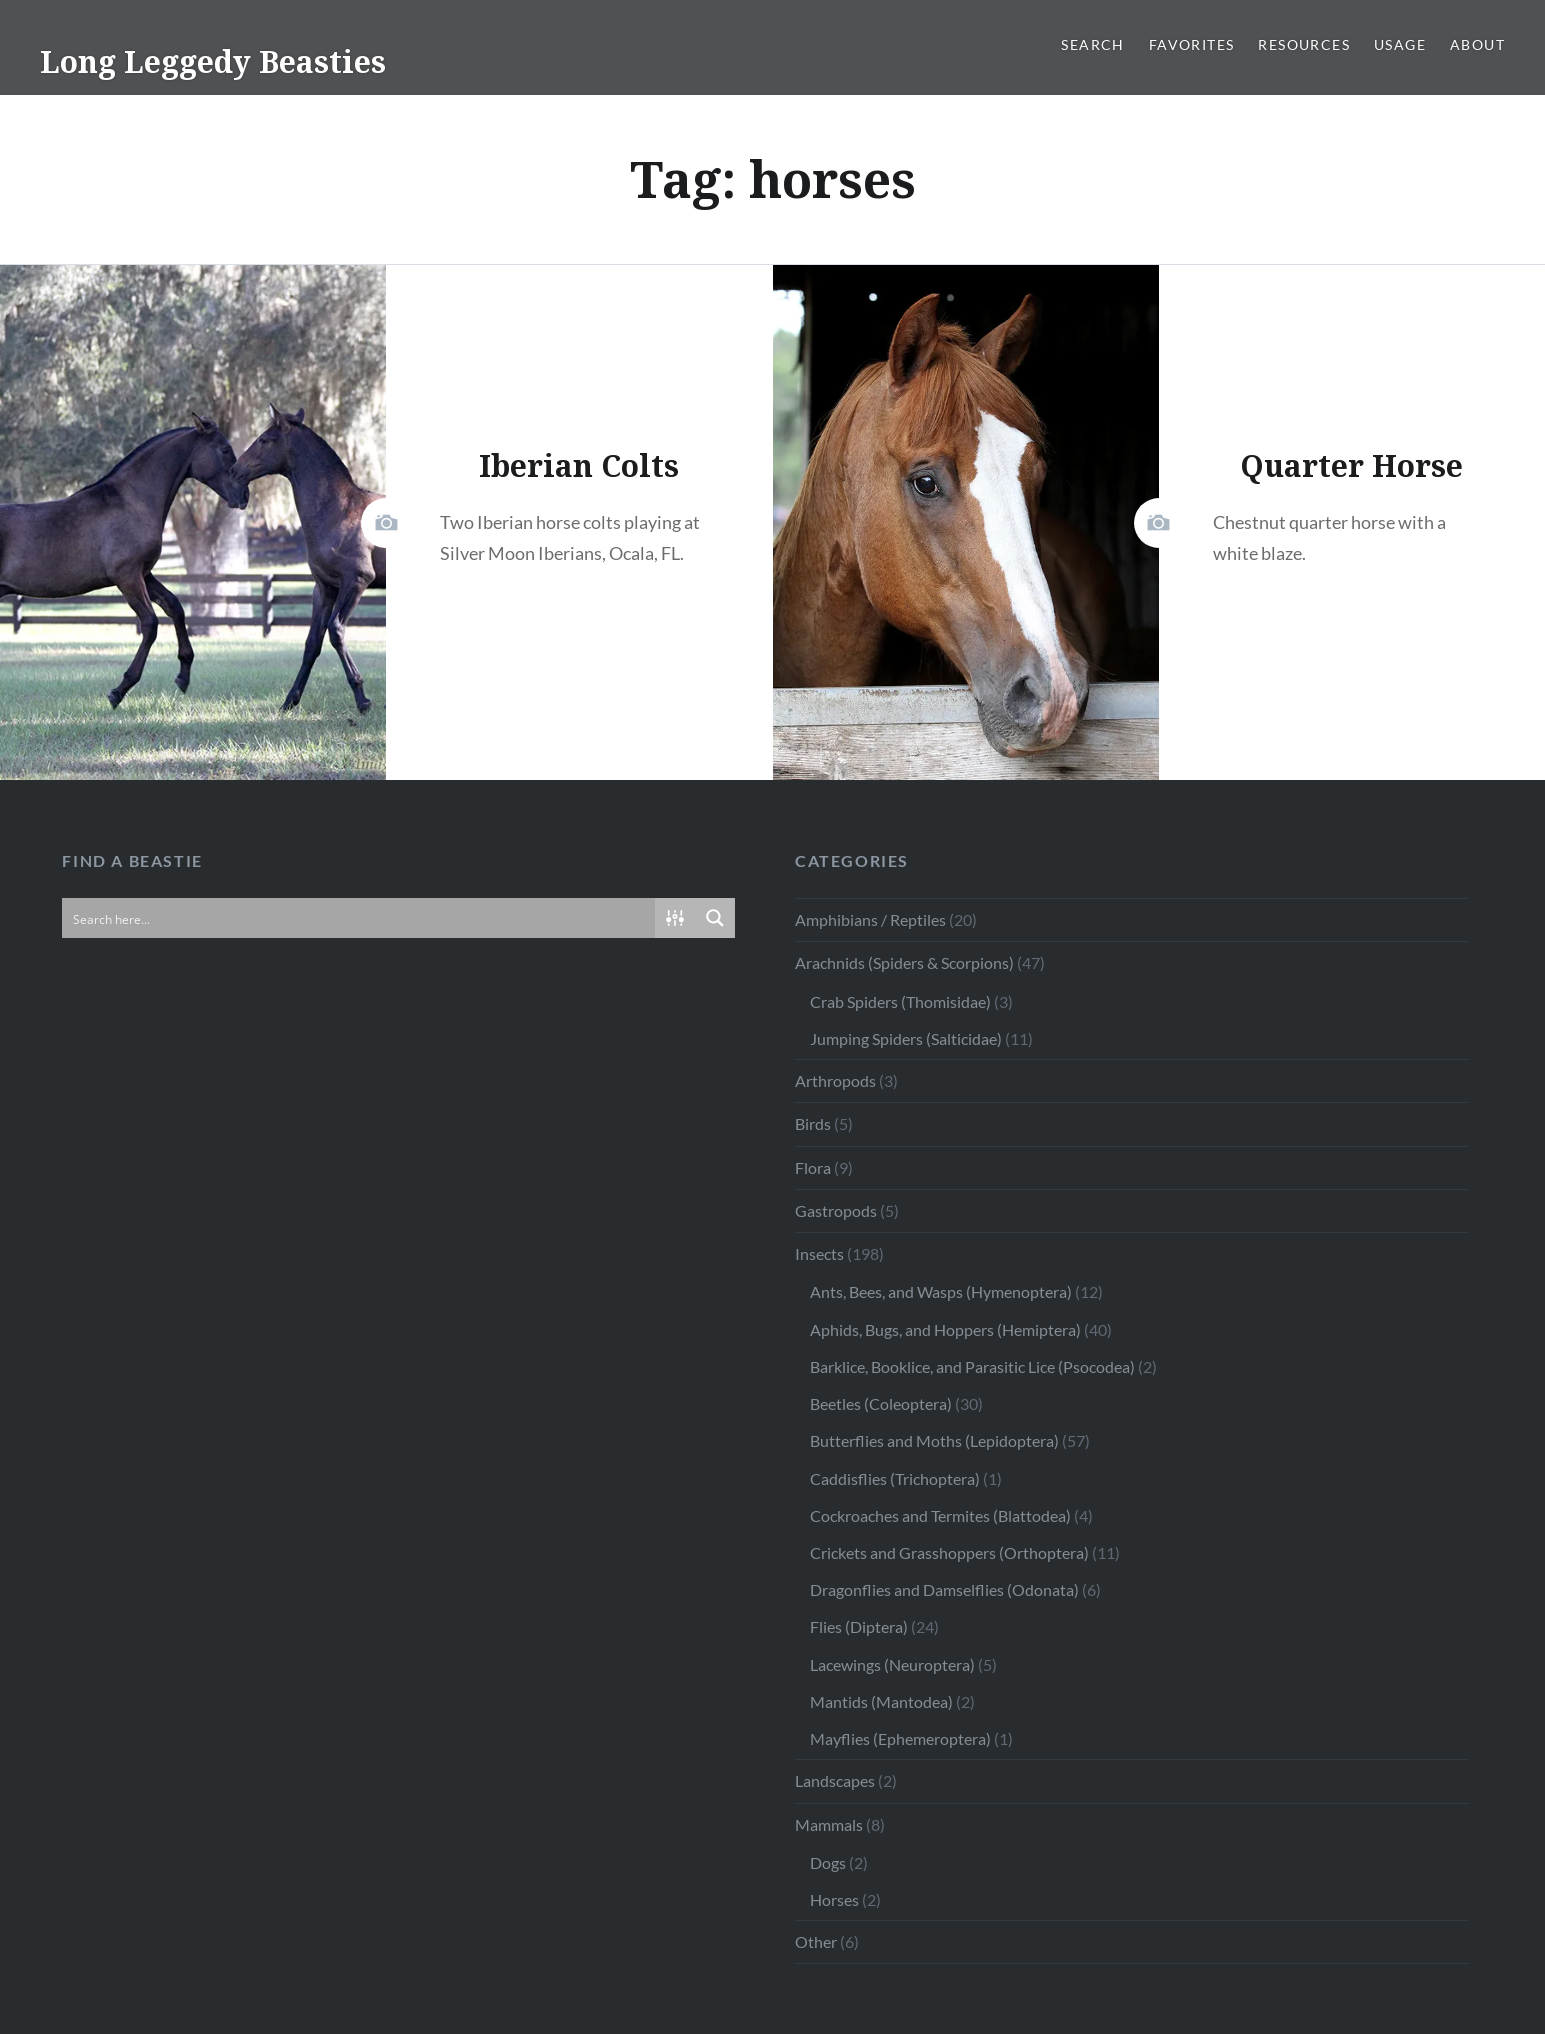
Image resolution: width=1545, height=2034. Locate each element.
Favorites (1192, 44)
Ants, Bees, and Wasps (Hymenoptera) (941, 1291)
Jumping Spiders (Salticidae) (906, 1038)
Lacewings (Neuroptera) (892, 1664)
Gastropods (836, 1210)
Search (1092, 44)
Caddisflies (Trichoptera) (895, 1478)
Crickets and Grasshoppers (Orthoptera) (949, 1552)
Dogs (828, 1862)
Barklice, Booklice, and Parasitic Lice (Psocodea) (972, 1366)
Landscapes (835, 1780)
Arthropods (835, 1080)
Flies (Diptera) (859, 1626)
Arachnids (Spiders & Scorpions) (904, 962)
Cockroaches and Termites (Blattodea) (940, 1515)
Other (816, 1941)
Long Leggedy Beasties (213, 61)
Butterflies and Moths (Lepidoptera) (934, 1440)
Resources (1304, 44)
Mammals (829, 1824)
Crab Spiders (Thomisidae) (900, 1001)
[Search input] (359, 918)
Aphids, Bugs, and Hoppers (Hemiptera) (945, 1329)
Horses (834, 1899)
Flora (813, 1167)
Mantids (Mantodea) (881, 1701)
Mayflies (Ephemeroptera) (900, 1738)
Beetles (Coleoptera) (881, 1403)
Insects (819, 1253)
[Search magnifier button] (715, 918)
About (1477, 44)
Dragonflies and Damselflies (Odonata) (944, 1589)
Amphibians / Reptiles (870, 919)
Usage (1400, 44)
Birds (813, 1123)
